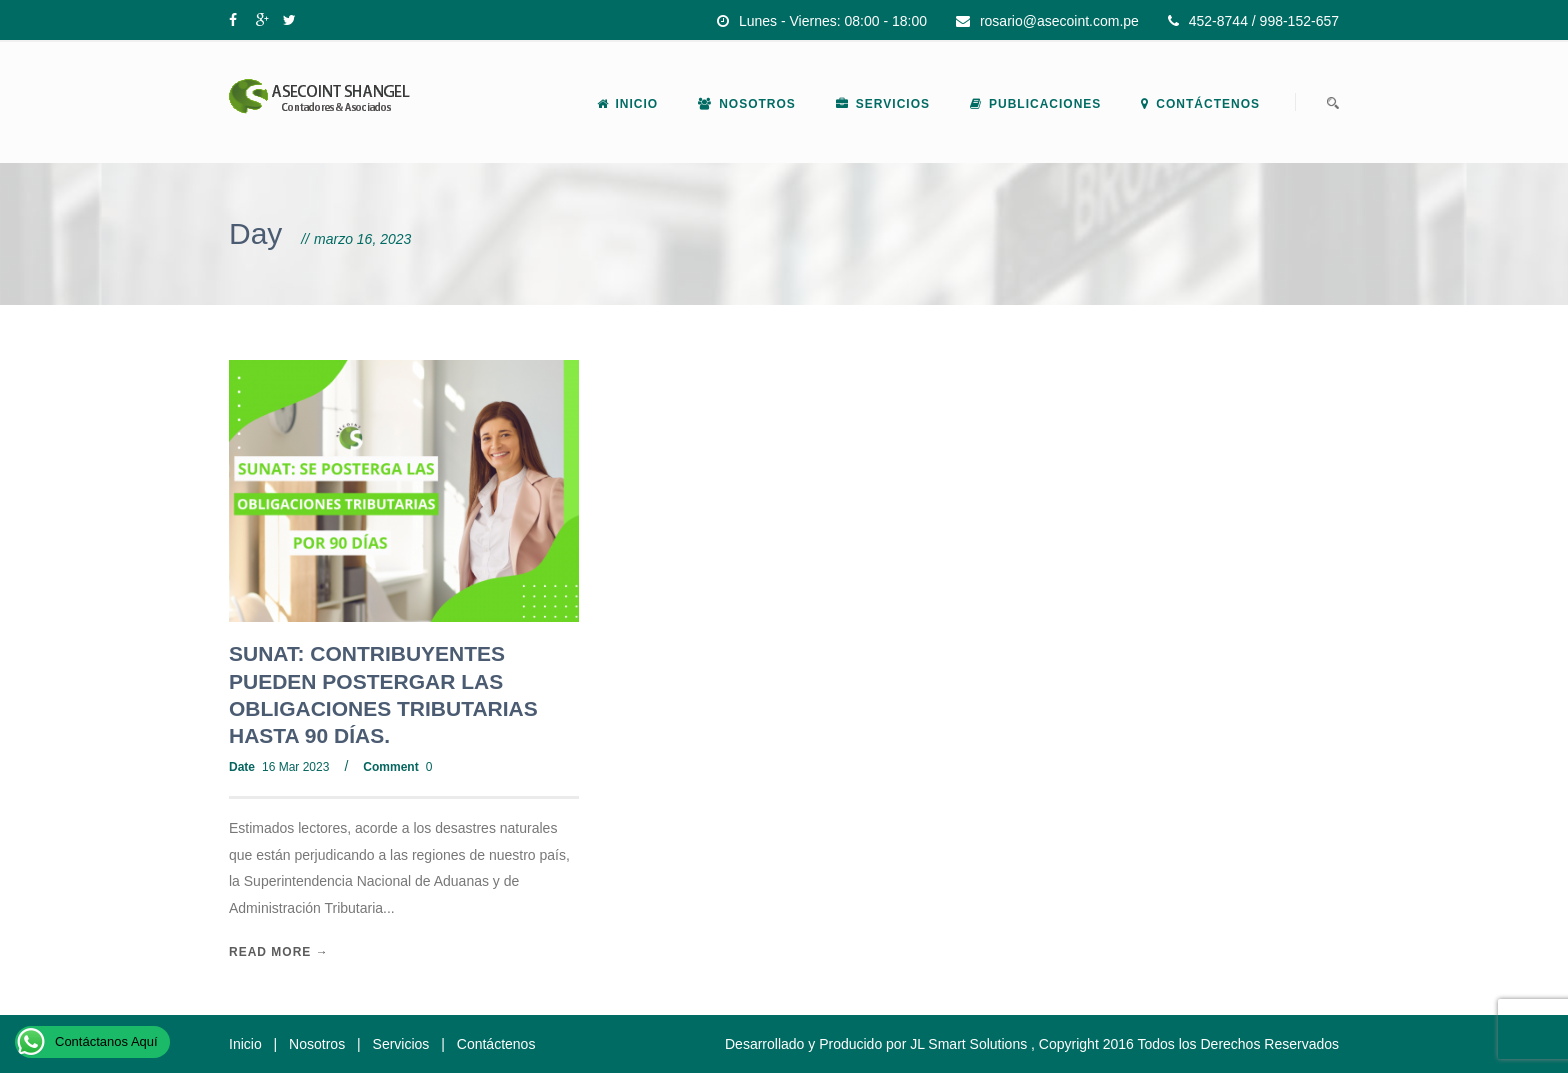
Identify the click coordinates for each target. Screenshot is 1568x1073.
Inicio (628, 104)
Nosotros (747, 104)
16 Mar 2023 (295, 767)
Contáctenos (1200, 104)
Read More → (279, 952)
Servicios (883, 104)
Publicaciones (1035, 104)
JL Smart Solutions (968, 1044)
